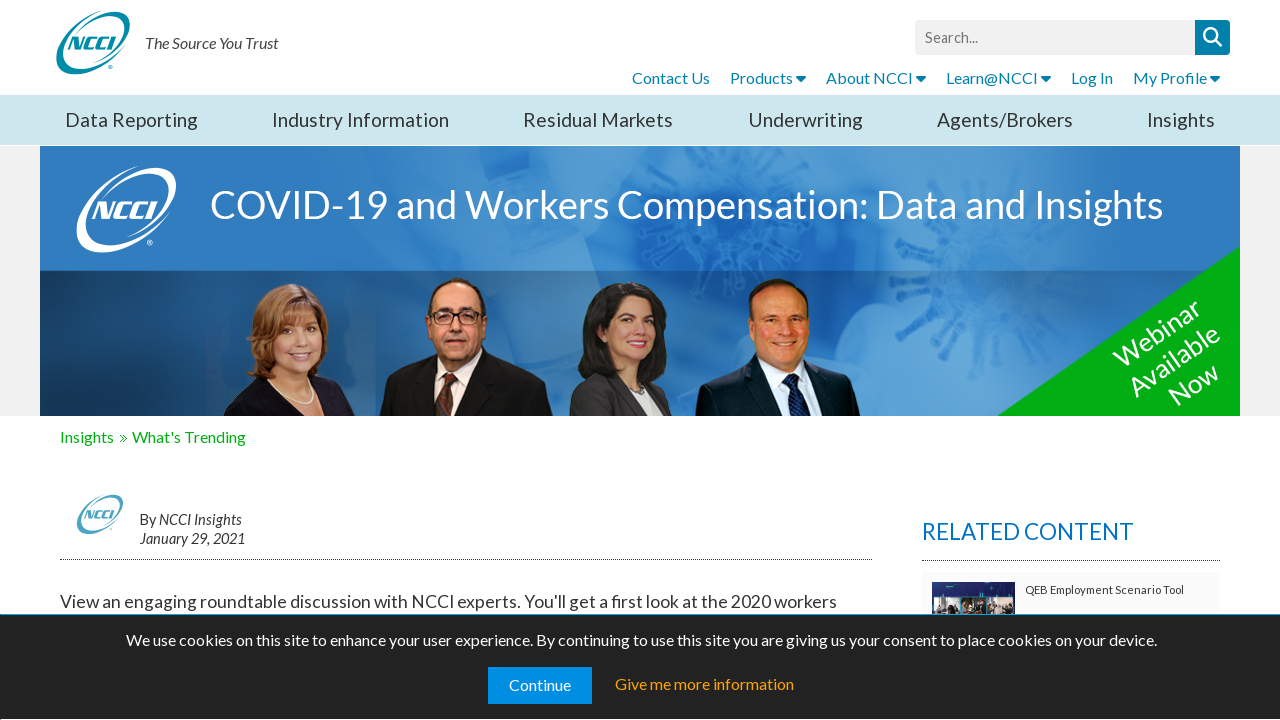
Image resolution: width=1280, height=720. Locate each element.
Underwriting (805, 119)
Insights (1181, 119)
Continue (540, 684)
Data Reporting (131, 119)
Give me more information (704, 683)
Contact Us (671, 77)
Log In (1092, 77)
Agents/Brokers (1005, 119)
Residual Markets (598, 119)
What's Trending (189, 436)
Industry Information (360, 119)
